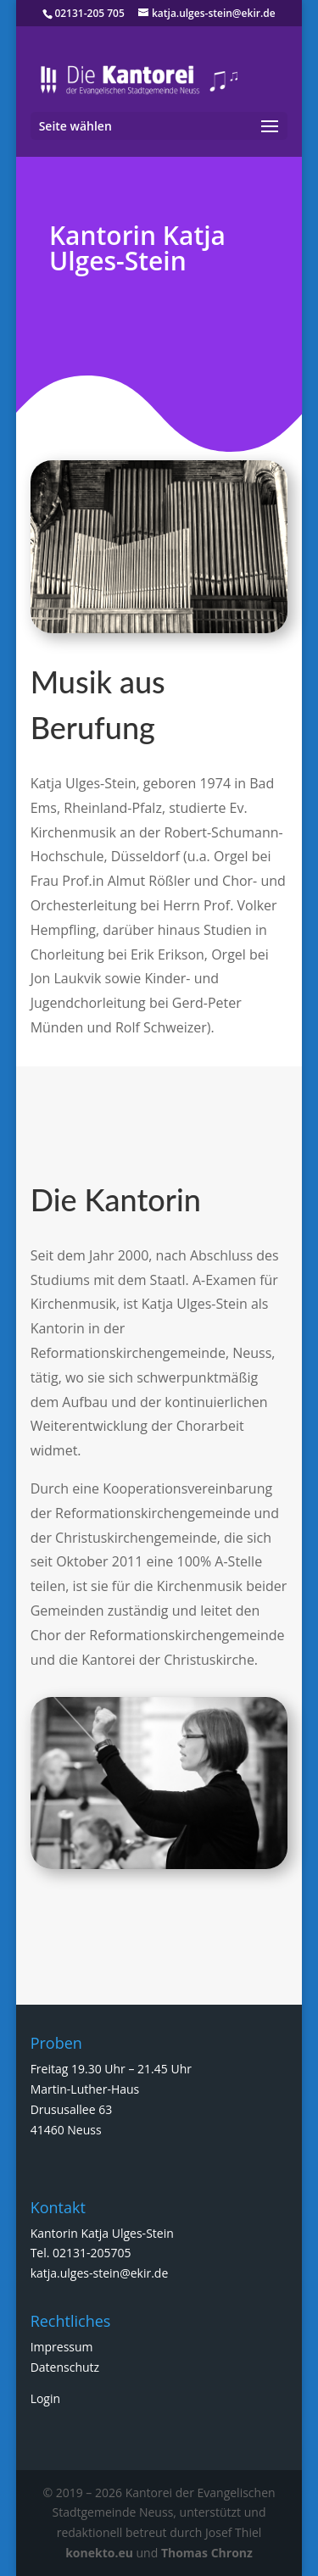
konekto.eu (99, 2553)
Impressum (62, 2347)
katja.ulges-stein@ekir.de (100, 2273)
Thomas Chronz (207, 2553)
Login (45, 2398)
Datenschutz (65, 2367)
